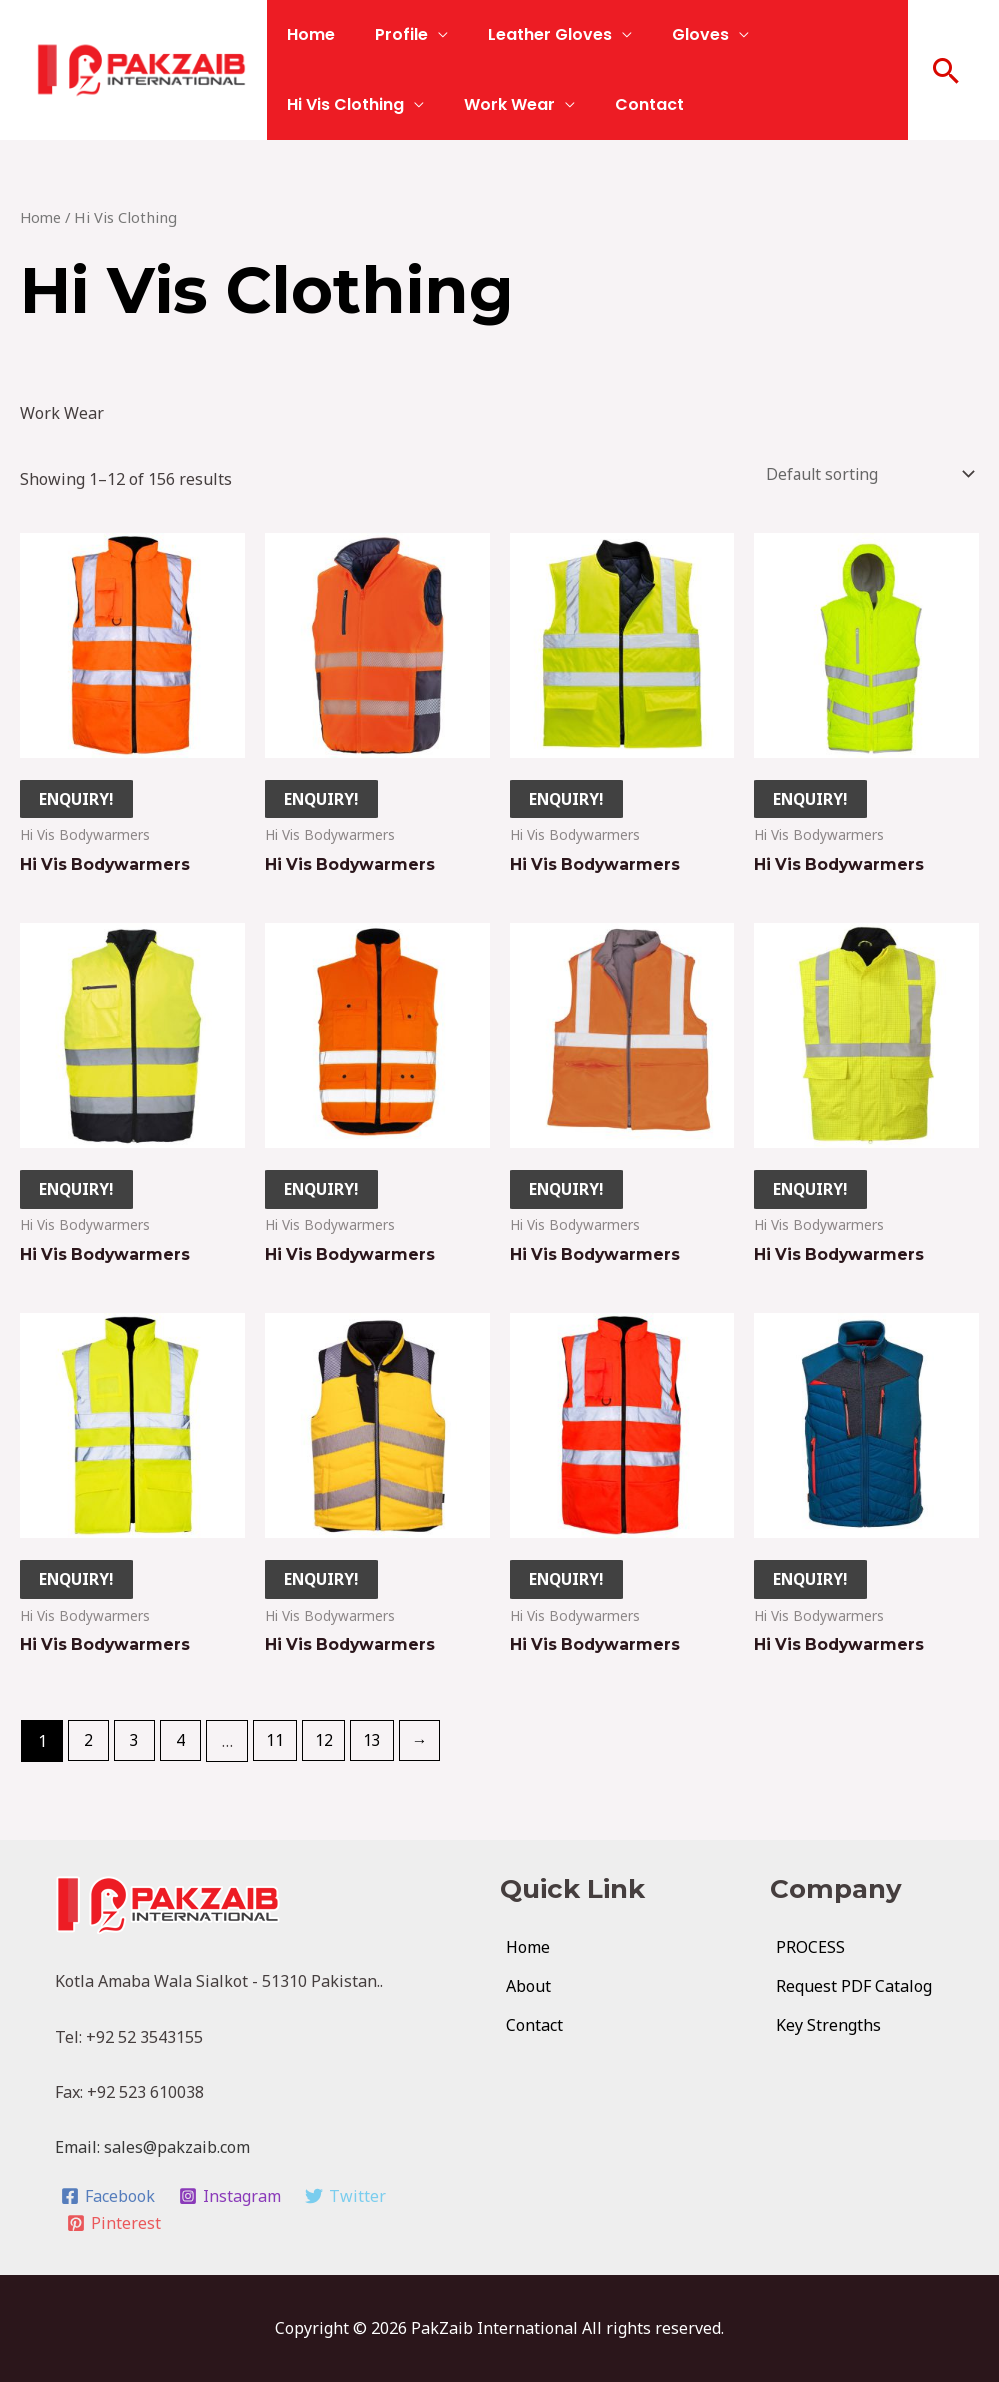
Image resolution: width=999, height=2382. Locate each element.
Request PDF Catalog (854, 1990)
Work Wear (328, 104)
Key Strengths (828, 2029)
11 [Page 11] (278, 1746)
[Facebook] (108, 2200)
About (528, 1990)
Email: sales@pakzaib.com (152, 2151)
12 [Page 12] (327, 1746)
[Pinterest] (114, 2227)
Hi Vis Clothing (811, 34)
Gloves (672, 34)
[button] (946, 70)
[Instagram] (231, 2200)
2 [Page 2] (89, 1746)
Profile (389, 34)
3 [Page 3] (136, 1746)
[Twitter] (348, 2200)
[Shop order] (863, 474)
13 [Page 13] (376, 1746)
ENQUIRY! (78, 799)
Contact (460, 104)
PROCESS (810, 1951)
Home (307, 34)
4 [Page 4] (183, 1746)
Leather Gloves (530, 34)
